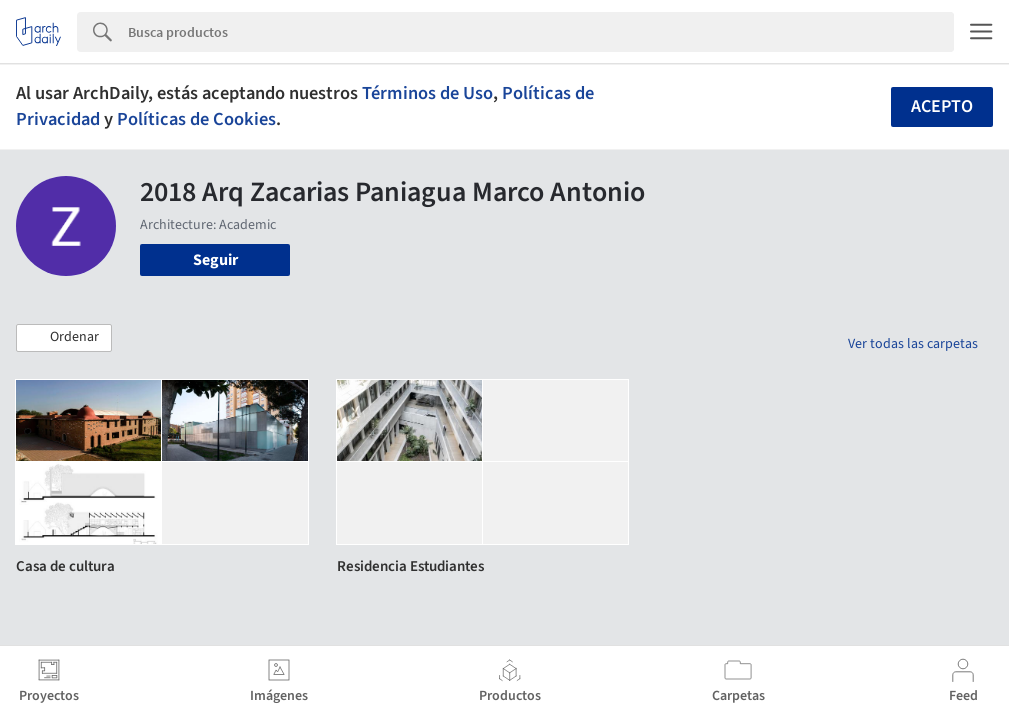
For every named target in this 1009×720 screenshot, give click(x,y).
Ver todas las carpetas (913, 344)
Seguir (215, 260)
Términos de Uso (427, 93)
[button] (64, 338)
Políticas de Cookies (196, 119)
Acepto (942, 106)
